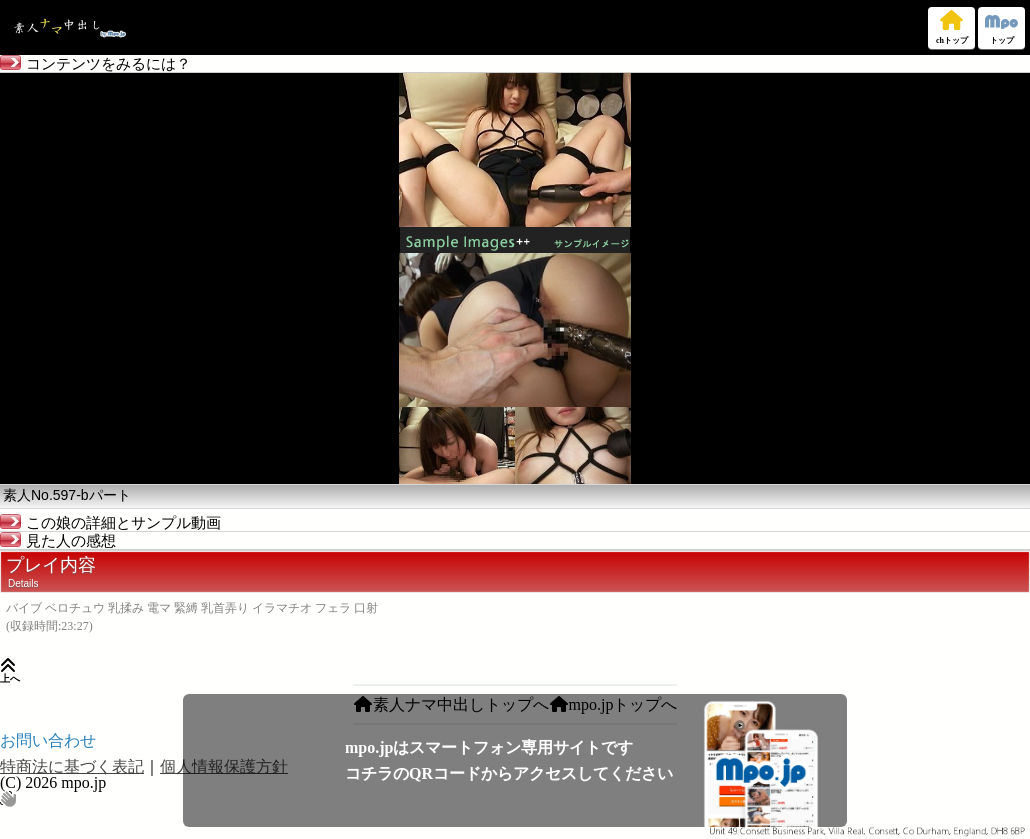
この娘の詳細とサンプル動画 (110, 523)
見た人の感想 (58, 541)
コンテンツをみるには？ (95, 64)
